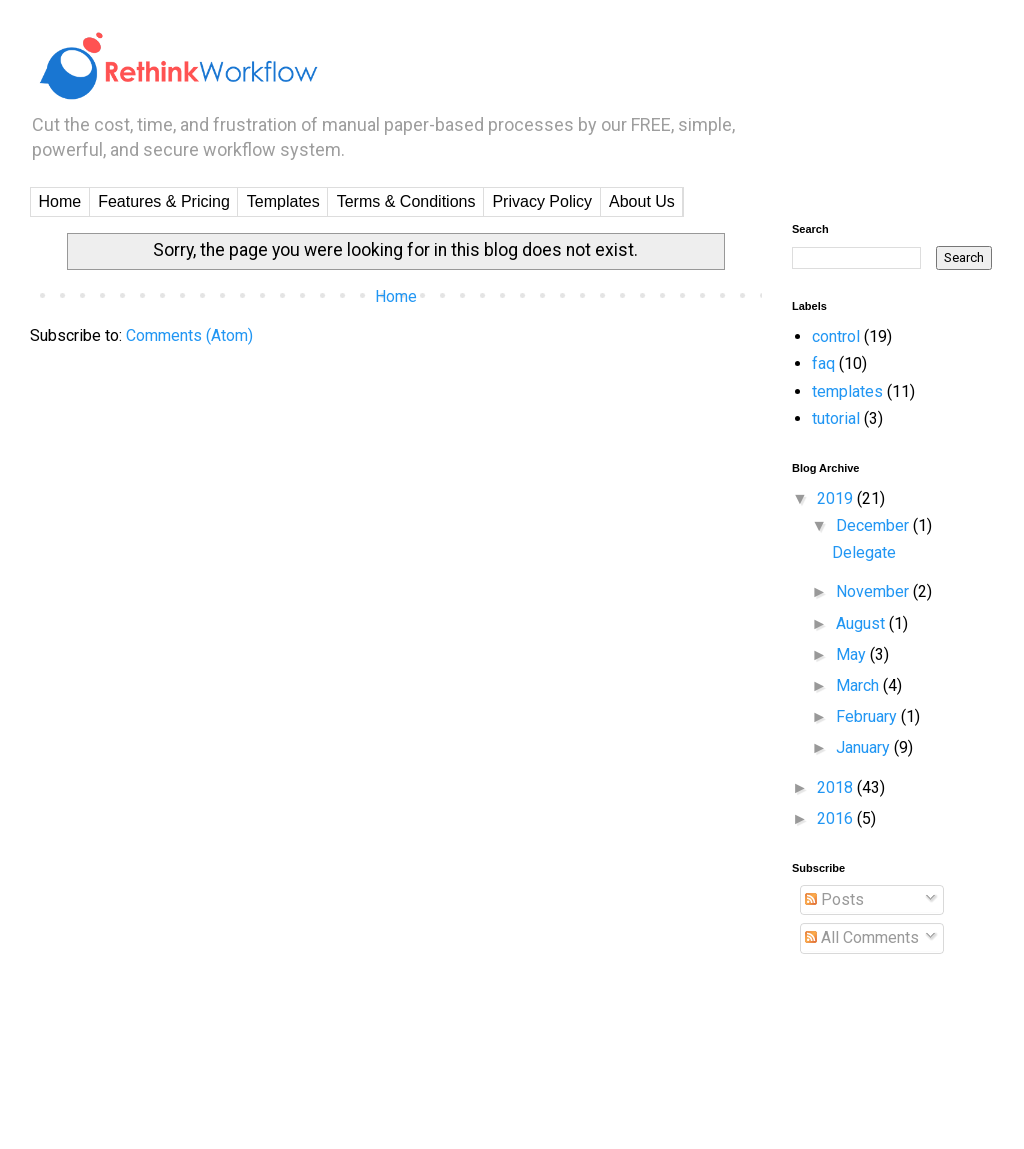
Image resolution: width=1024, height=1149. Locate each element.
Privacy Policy (542, 201)
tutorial (836, 418)
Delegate (864, 552)
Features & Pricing (164, 201)
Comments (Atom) (189, 335)
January (865, 747)
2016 (837, 818)
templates (847, 391)
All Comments (862, 937)
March (859, 685)
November (874, 591)
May (853, 654)
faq (823, 363)
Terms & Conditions (406, 201)
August (862, 623)
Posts (834, 899)
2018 (837, 787)
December (874, 525)
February (868, 716)
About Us (642, 201)
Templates (283, 201)
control (836, 336)
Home (60, 201)
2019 (837, 498)
